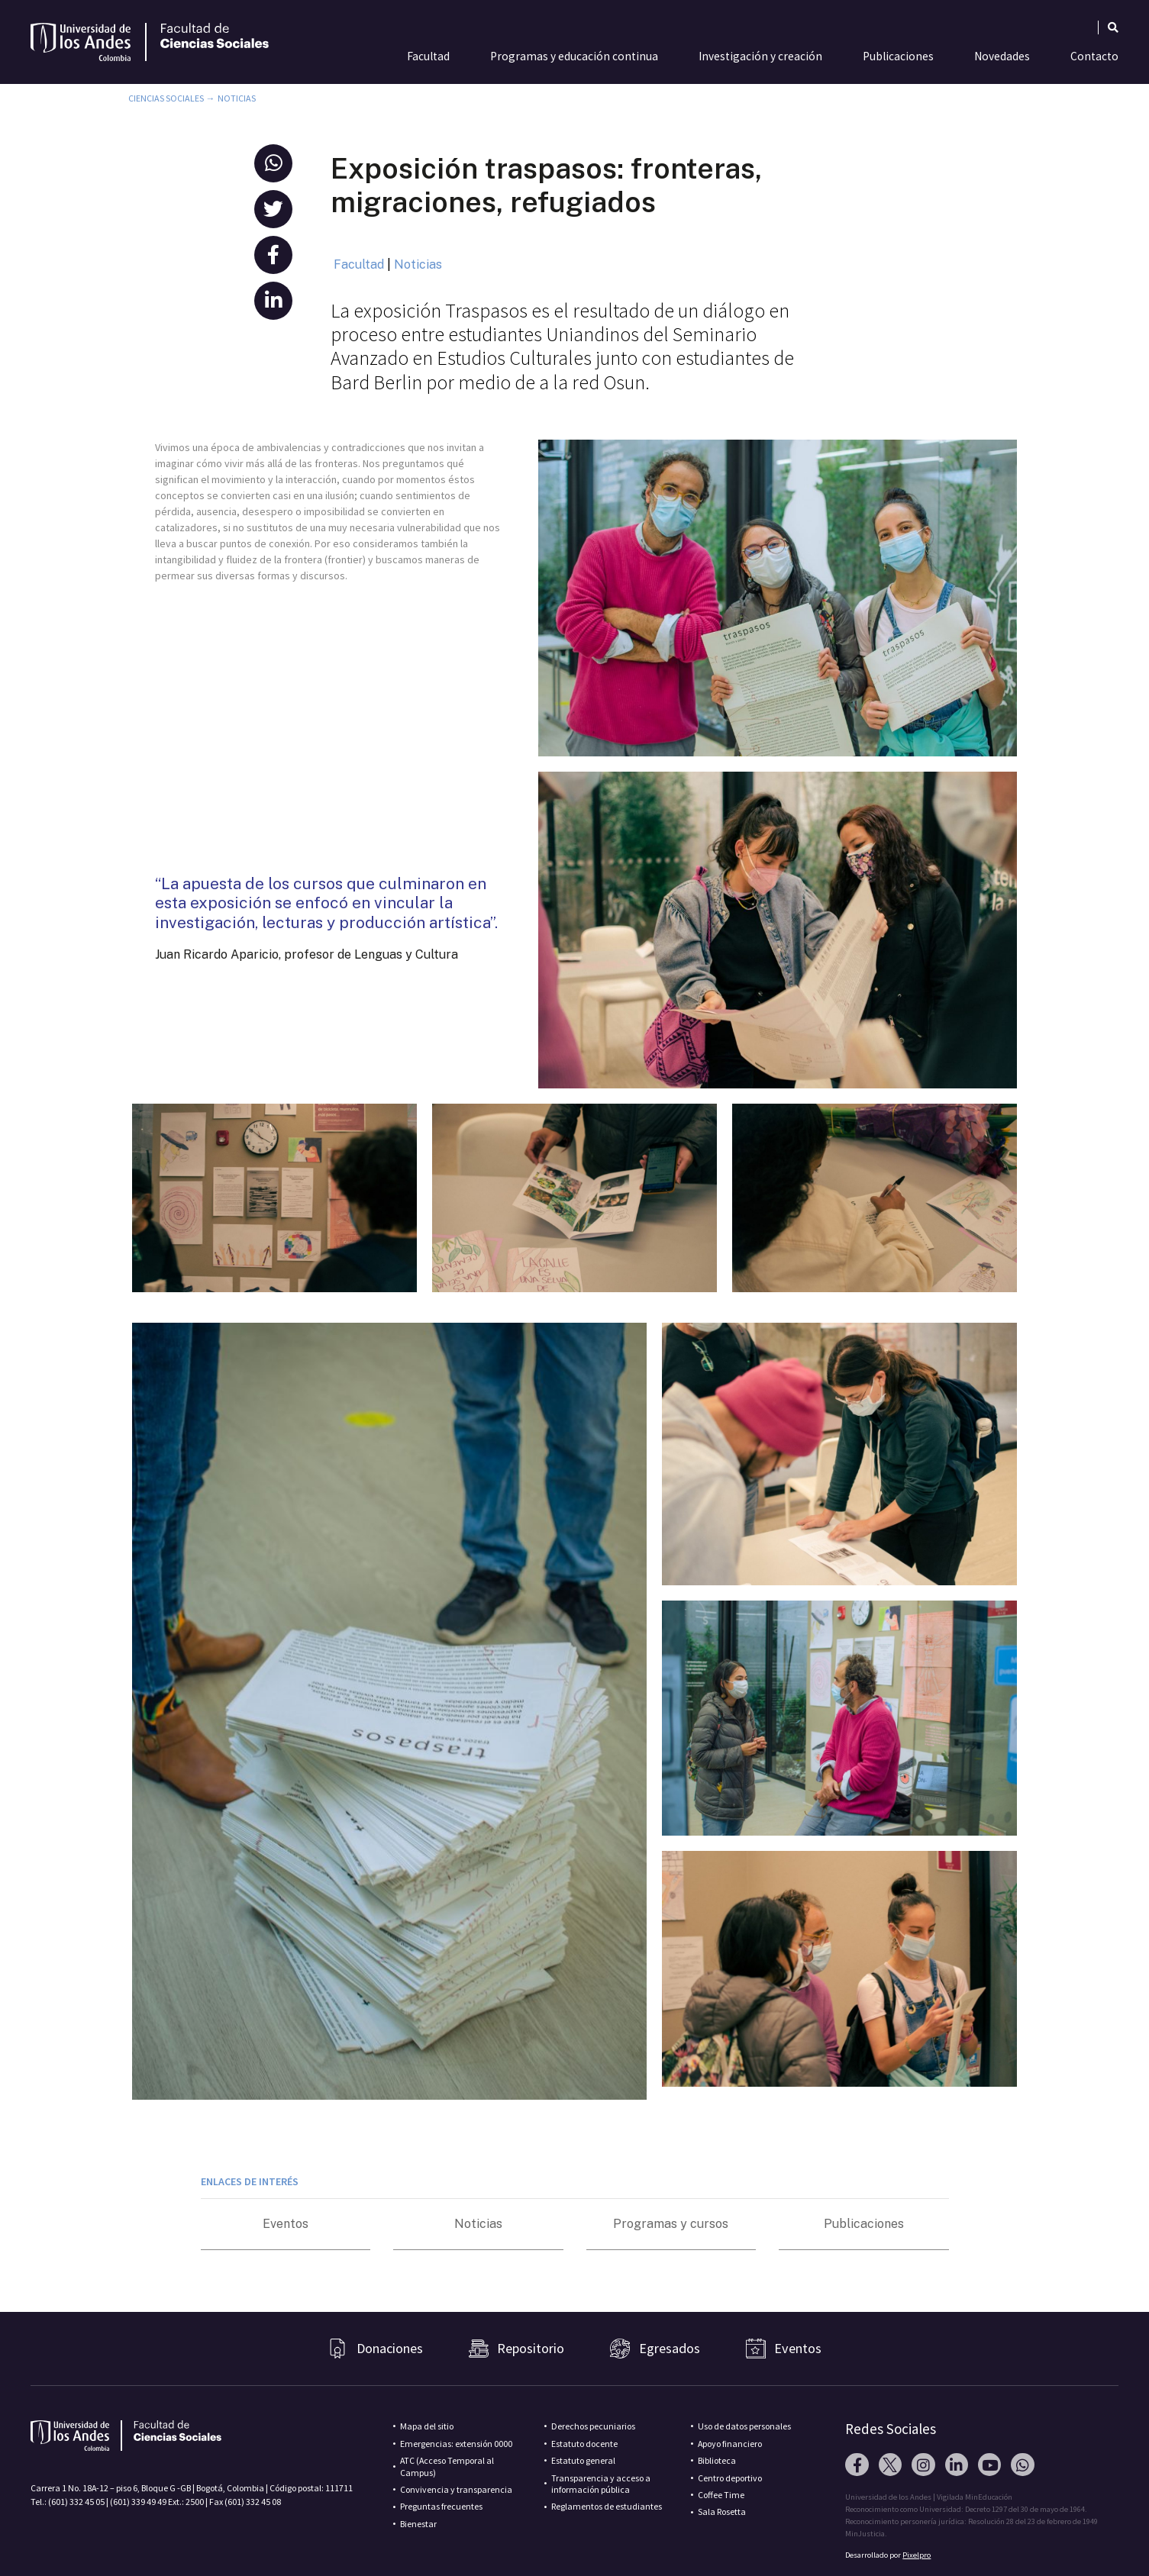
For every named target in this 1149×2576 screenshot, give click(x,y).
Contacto (1094, 56)
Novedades (1002, 56)
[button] (273, 163)
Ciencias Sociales (166, 98)
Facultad (428, 56)
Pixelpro (916, 2555)
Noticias (237, 98)
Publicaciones (898, 56)
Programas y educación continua (574, 56)
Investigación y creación (760, 56)
